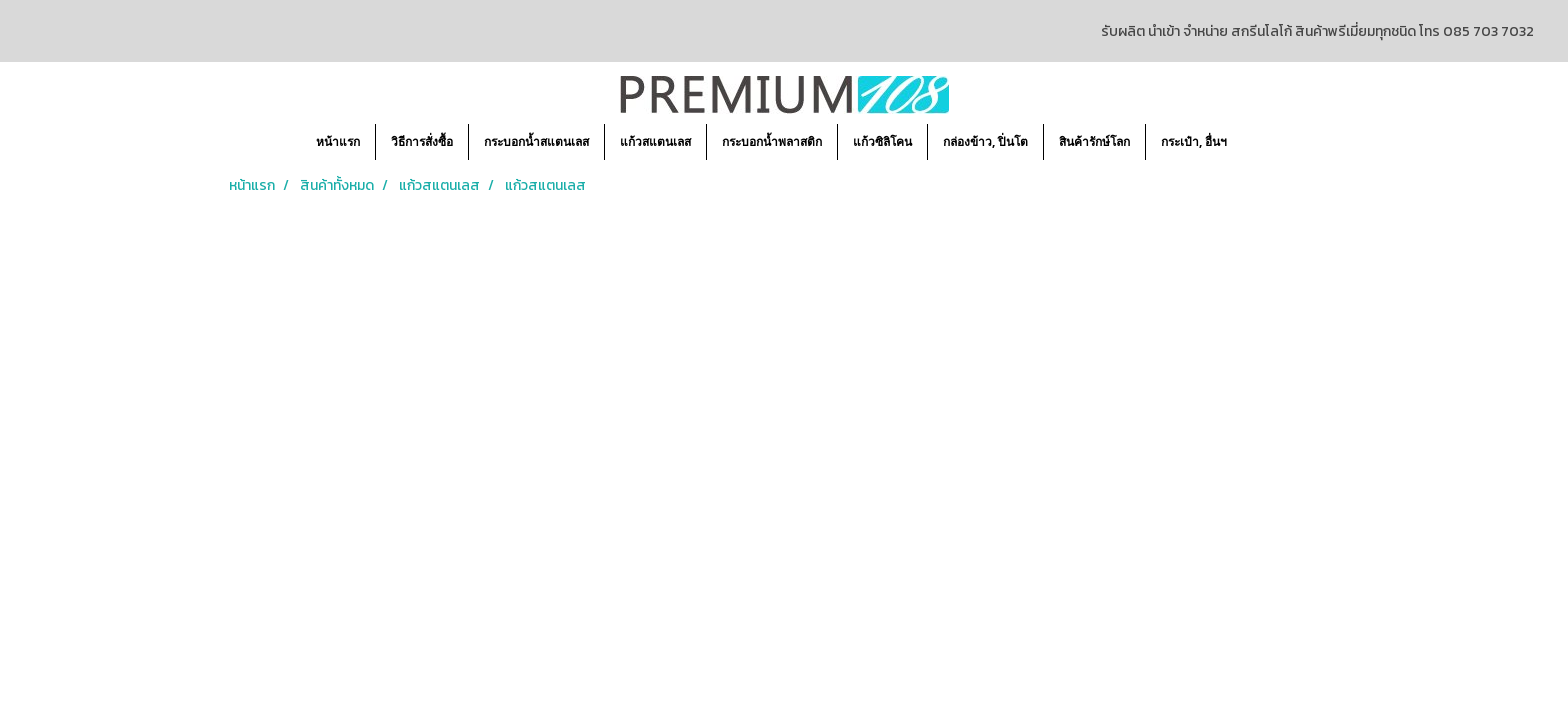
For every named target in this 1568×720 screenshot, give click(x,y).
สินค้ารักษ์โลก (1094, 141)
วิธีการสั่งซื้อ (422, 141)
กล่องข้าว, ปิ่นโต (985, 141)
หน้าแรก (338, 141)
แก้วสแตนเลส (655, 141)
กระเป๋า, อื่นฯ (1194, 141)
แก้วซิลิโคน (882, 141)
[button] (1260, 142)
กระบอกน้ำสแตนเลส (536, 141)
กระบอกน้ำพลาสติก (772, 141)
